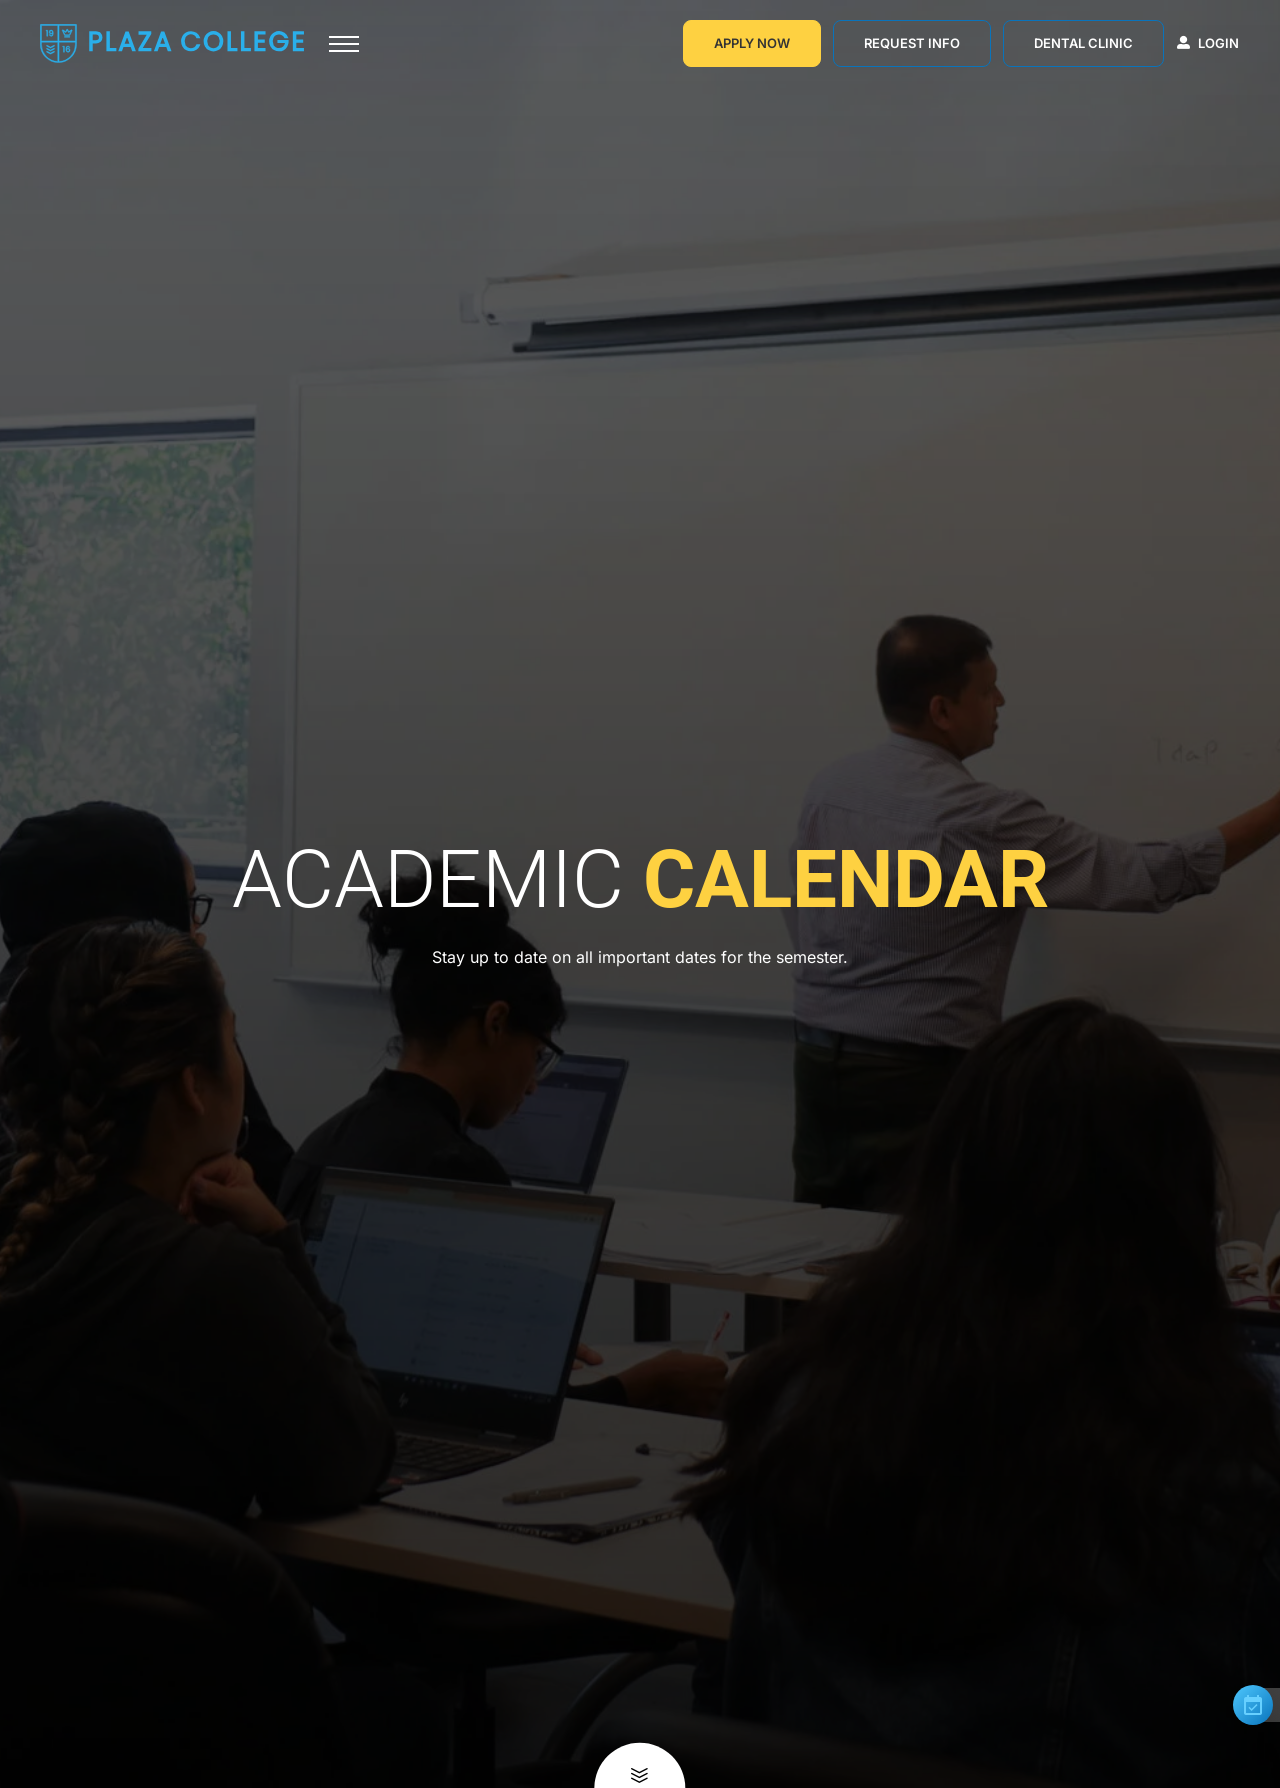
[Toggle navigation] (344, 44)
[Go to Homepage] (172, 43)
